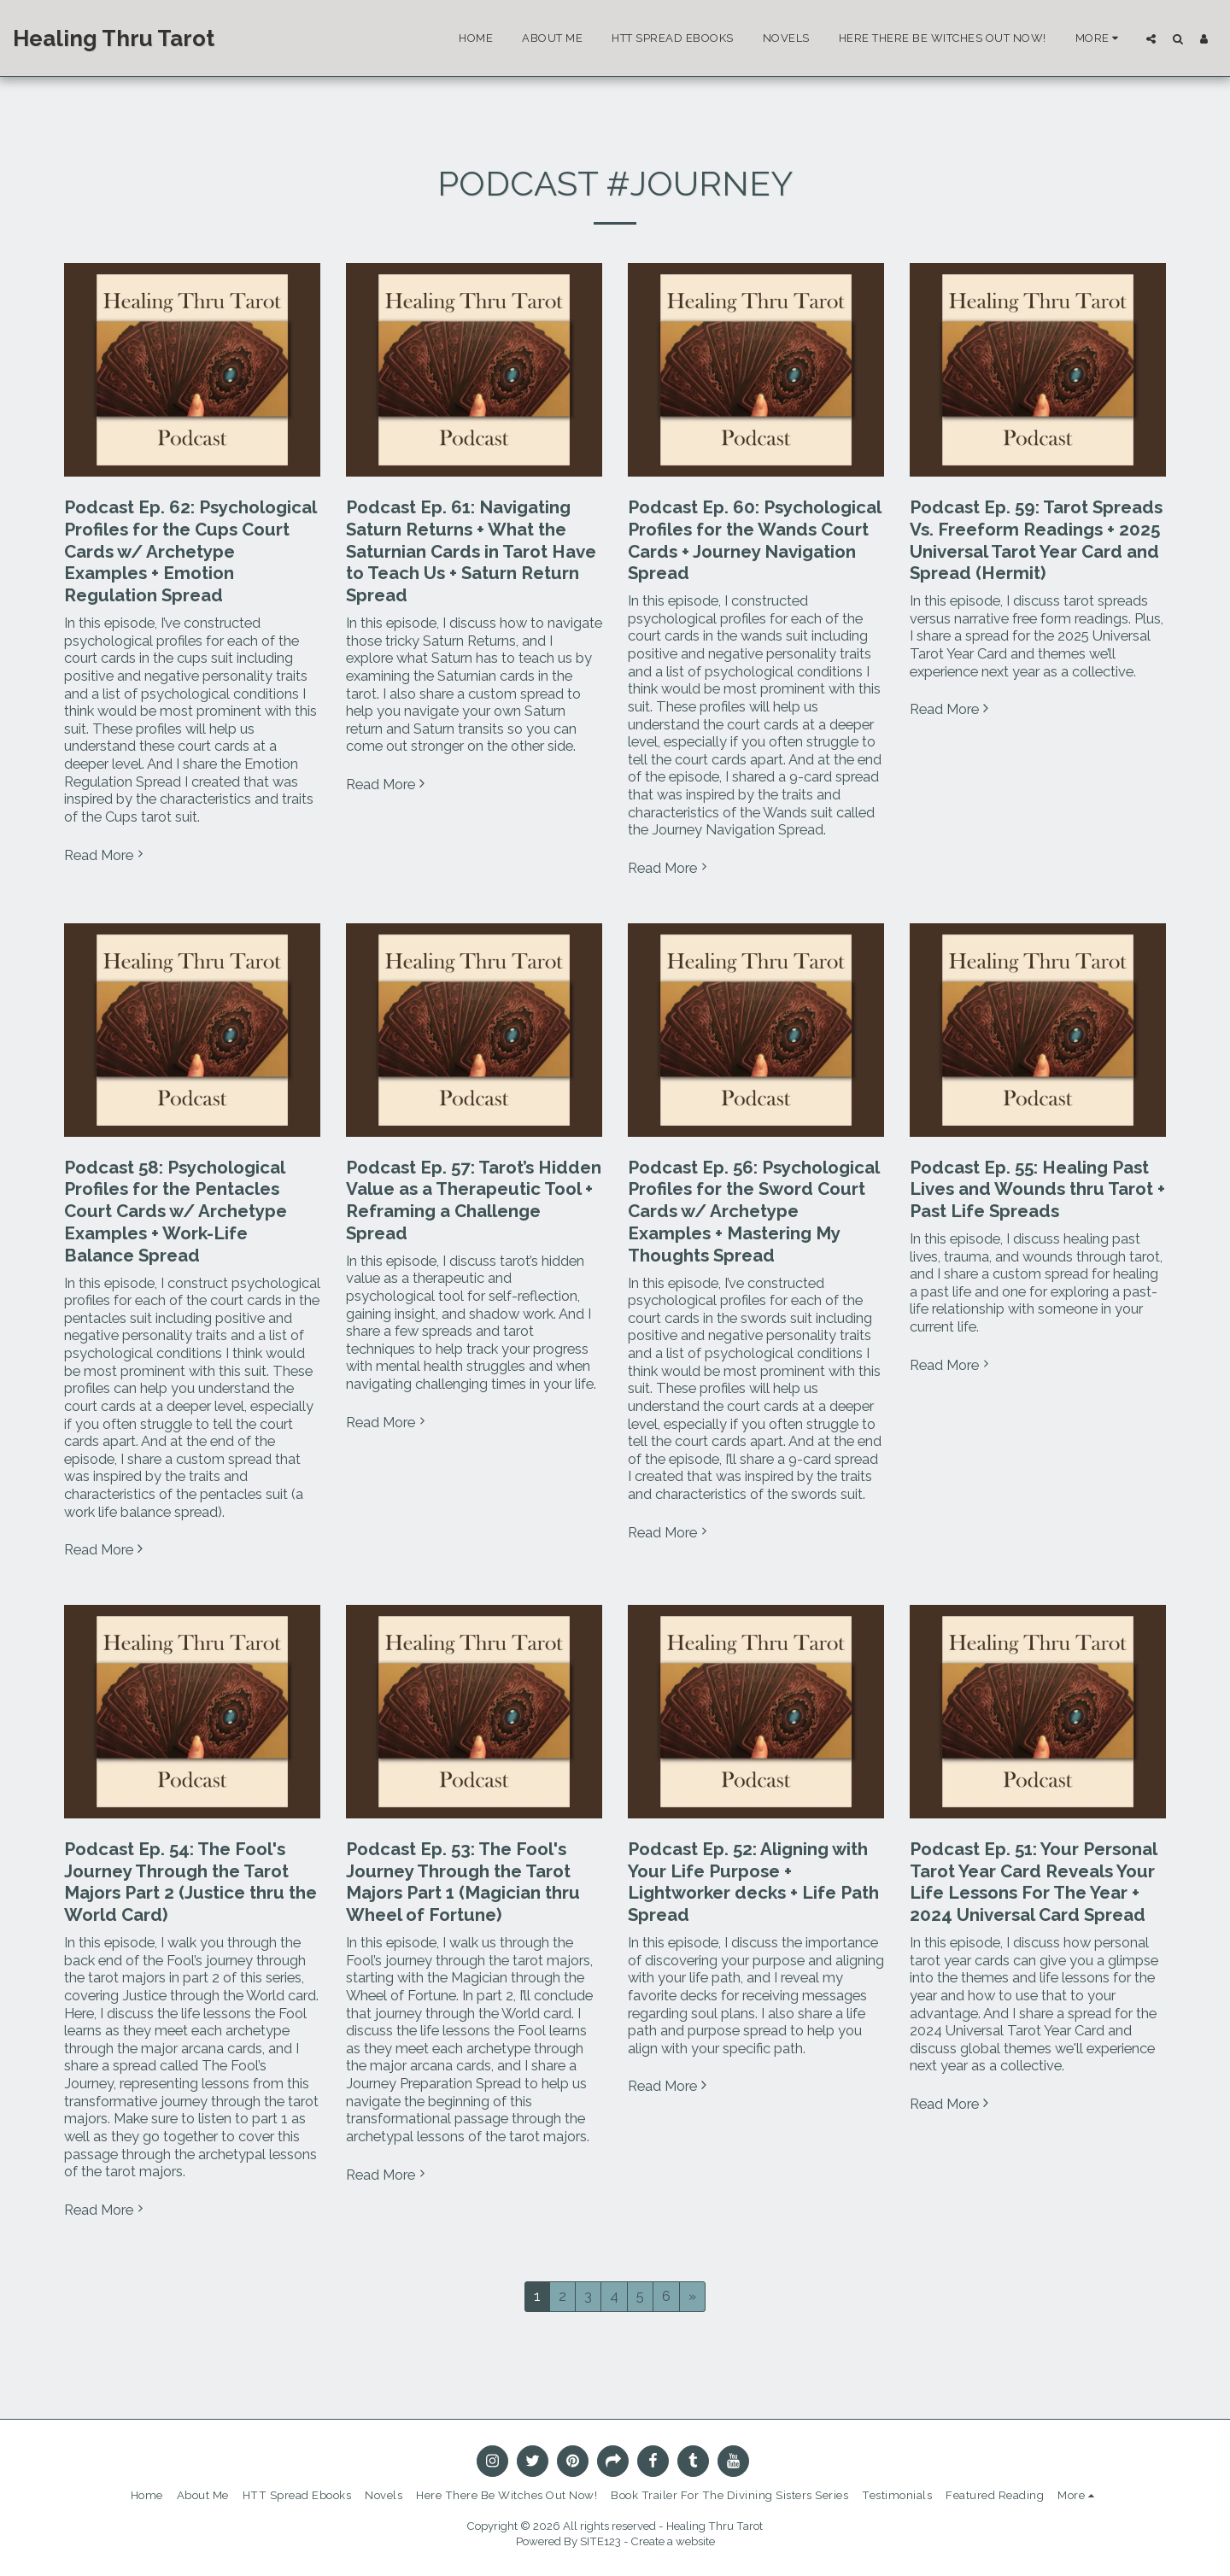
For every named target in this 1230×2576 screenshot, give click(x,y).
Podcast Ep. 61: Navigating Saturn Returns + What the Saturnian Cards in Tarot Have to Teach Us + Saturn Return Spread (471, 551)
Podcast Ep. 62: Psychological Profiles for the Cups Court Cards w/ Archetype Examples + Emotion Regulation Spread (190, 551)
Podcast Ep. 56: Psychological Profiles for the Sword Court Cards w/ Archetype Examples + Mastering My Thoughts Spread (753, 1211)
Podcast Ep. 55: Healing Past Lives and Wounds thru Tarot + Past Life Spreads (1037, 1189)
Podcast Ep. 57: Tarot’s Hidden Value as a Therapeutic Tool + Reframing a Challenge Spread (473, 1200)
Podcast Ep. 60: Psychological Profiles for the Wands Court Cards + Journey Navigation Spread (754, 540)
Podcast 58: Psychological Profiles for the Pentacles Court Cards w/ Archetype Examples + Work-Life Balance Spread (175, 1211)
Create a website (673, 2541)
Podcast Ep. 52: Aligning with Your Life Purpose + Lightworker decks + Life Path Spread (753, 1882)
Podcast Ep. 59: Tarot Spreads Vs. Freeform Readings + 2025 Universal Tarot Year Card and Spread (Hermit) (1036, 540)
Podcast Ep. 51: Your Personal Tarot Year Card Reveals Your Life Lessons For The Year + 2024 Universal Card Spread (1033, 1882)
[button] (1151, 38)
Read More (106, 855)
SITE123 (600, 2541)
